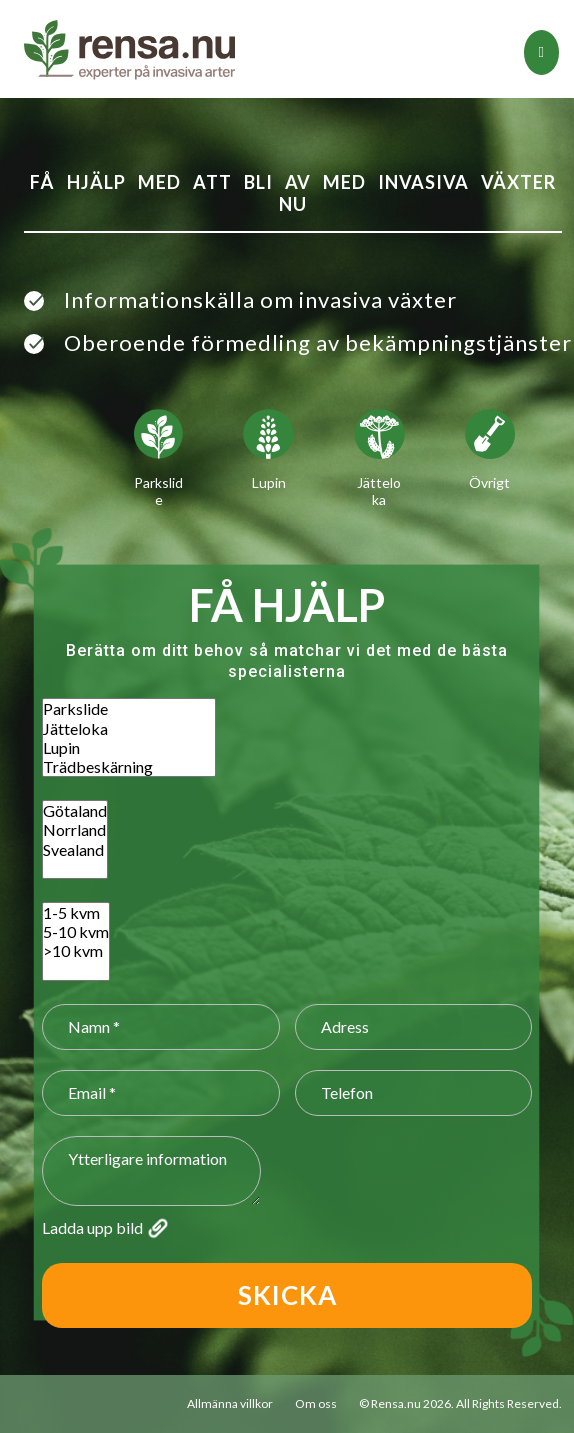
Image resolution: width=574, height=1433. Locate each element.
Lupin (129, 747)
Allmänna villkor (230, 1403)
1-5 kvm (76, 912)
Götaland (75, 810)
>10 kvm (76, 950)
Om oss (316, 1403)
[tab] (541, 52)
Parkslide (129, 708)
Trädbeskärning (129, 766)
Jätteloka (129, 728)
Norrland (75, 829)
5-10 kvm (76, 931)
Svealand (75, 849)
